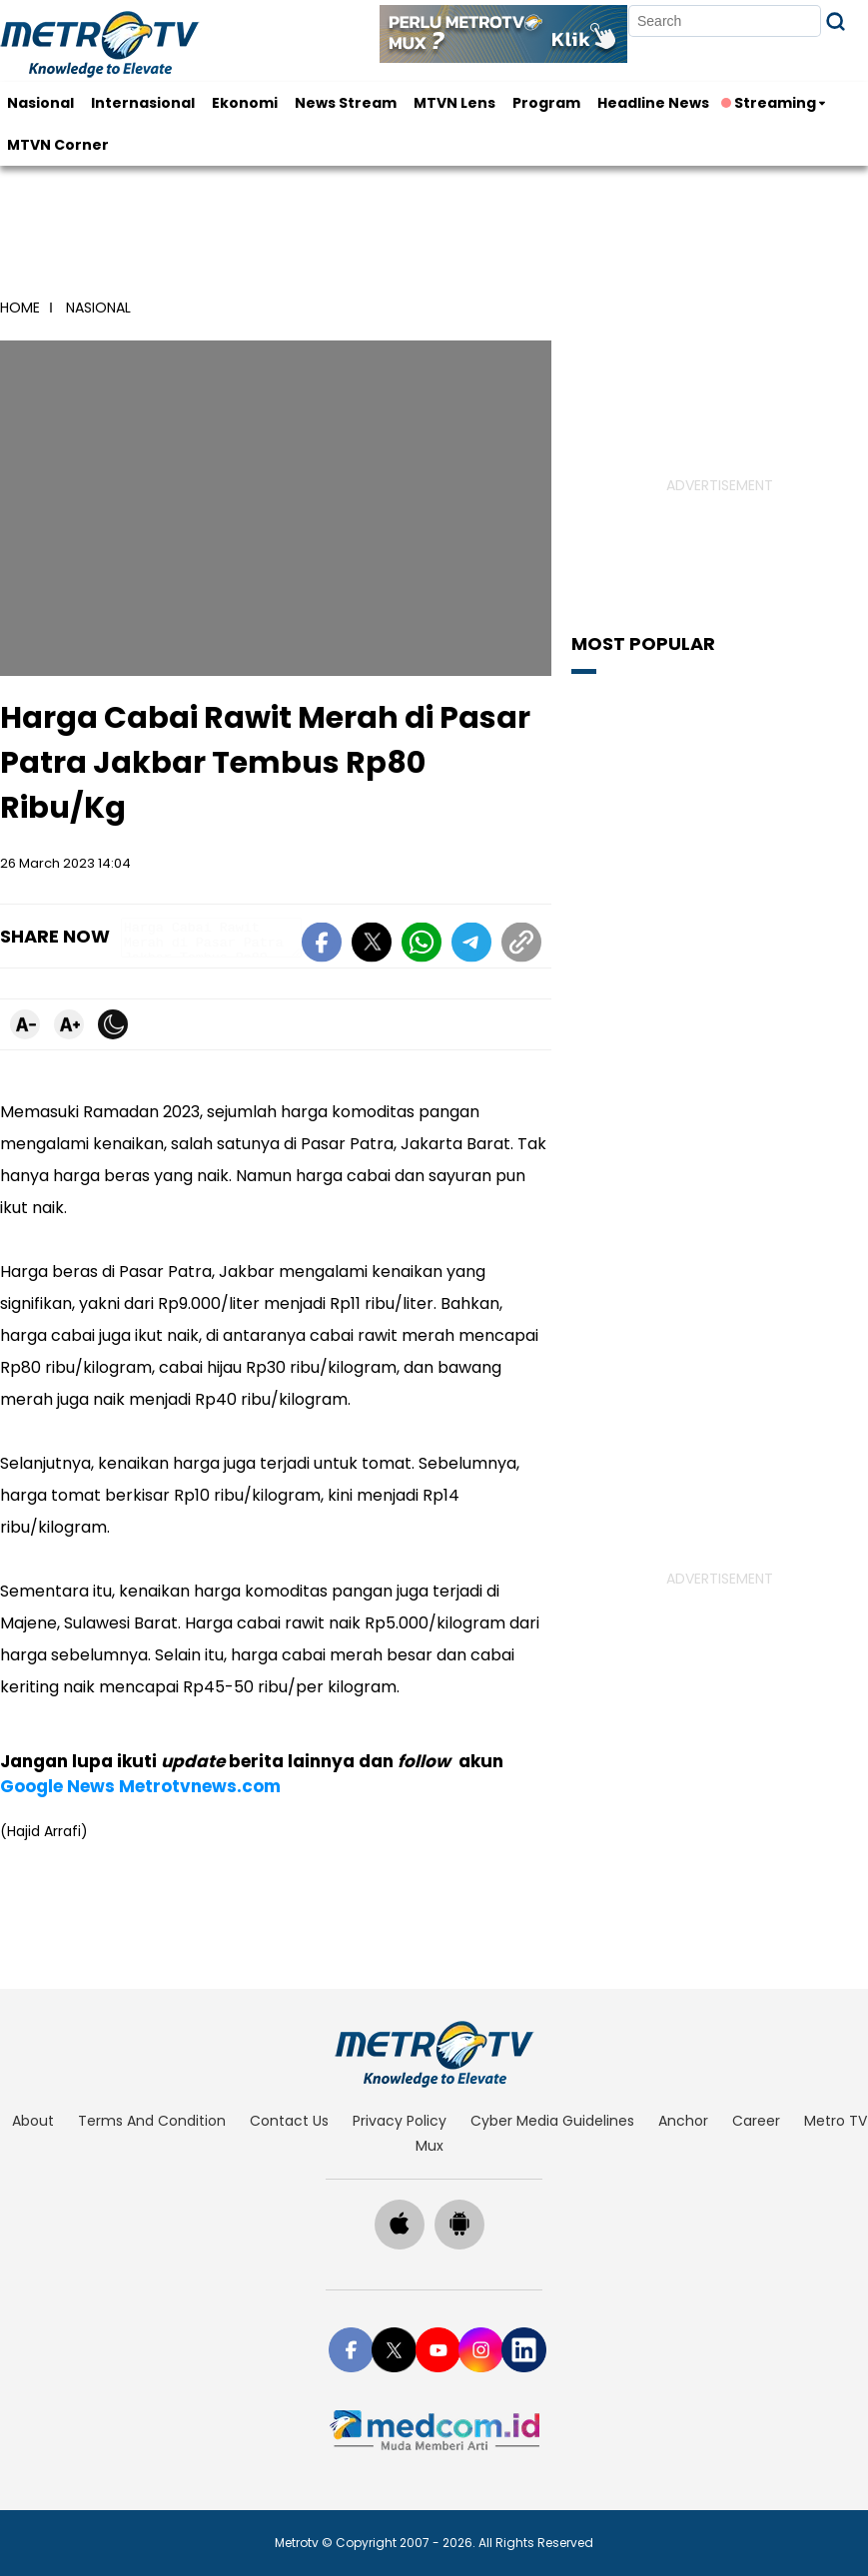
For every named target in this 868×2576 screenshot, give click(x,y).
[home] (434, 2054)
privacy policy (399, 2121)
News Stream (346, 103)
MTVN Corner (58, 145)
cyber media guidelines (552, 2121)
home (20, 308)
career (756, 2121)
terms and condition (152, 2121)
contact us (289, 2121)
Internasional (143, 103)
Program (546, 103)
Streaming (770, 103)
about (33, 2121)
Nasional (40, 103)
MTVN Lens (454, 103)
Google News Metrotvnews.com (140, 1786)
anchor (683, 2121)
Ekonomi (245, 103)
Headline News (653, 103)
